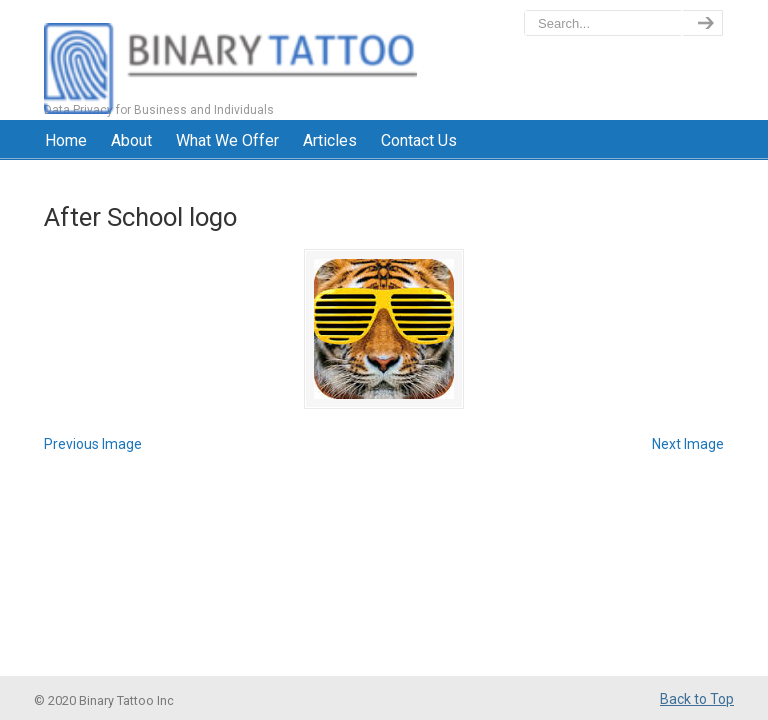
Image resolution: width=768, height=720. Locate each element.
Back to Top (697, 699)
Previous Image (93, 444)
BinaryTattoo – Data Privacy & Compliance (230, 60)
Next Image (688, 444)
